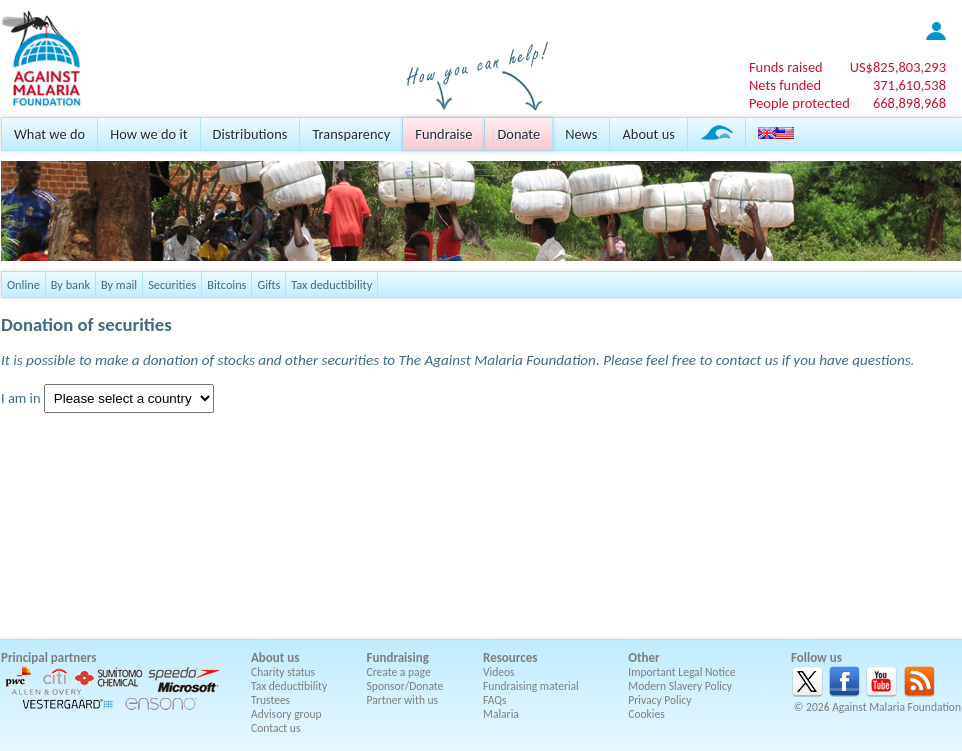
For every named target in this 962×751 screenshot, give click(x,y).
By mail (119, 284)
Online (23, 284)
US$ (898, 67)
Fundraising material (531, 686)
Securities (172, 284)
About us (648, 134)
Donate (518, 134)
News (581, 134)
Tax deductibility (331, 284)
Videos (499, 672)
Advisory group (286, 714)
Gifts (268, 284)
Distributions (250, 134)
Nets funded (785, 85)
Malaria (501, 714)
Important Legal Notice (681, 672)
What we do (49, 134)
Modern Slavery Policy (680, 686)
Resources (510, 657)
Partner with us (403, 700)
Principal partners (48, 657)
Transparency (351, 134)
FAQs (495, 700)
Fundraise (443, 134)
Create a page (399, 672)
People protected (799, 103)
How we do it (148, 134)
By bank (70, 284)
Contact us (275, 728)
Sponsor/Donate (405, 686)
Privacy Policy (659, 700)
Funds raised (786, 67)
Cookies (646, 714)
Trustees (270, 700)
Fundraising (398, 657)
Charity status (283, 672)
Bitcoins (226, 284)
